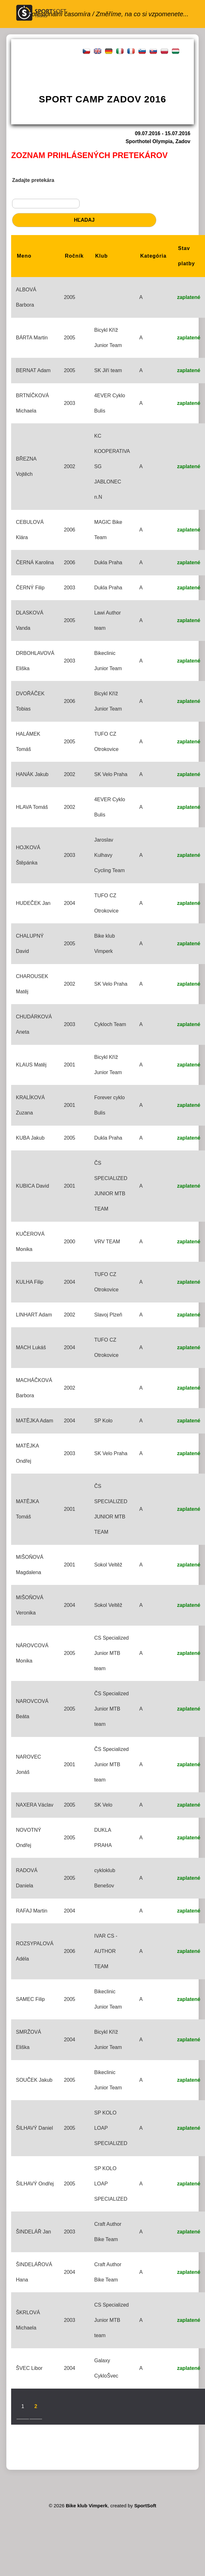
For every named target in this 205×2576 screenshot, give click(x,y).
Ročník (74, 256)
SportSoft (145, 2505)
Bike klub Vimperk (87, 2505)
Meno (24, 256)
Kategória (153, 256)
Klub (101, 256)
